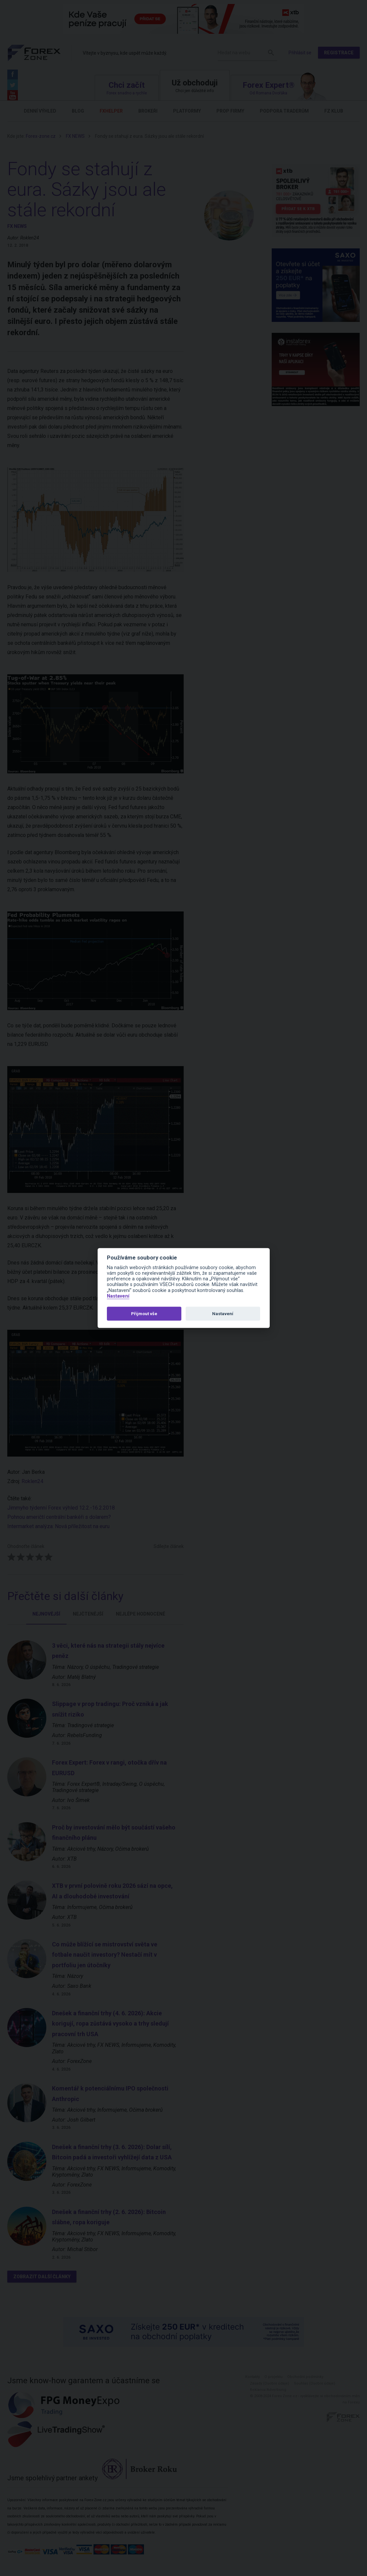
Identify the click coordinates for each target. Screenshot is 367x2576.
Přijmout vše (144, 1313)
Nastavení (118, 1296)
